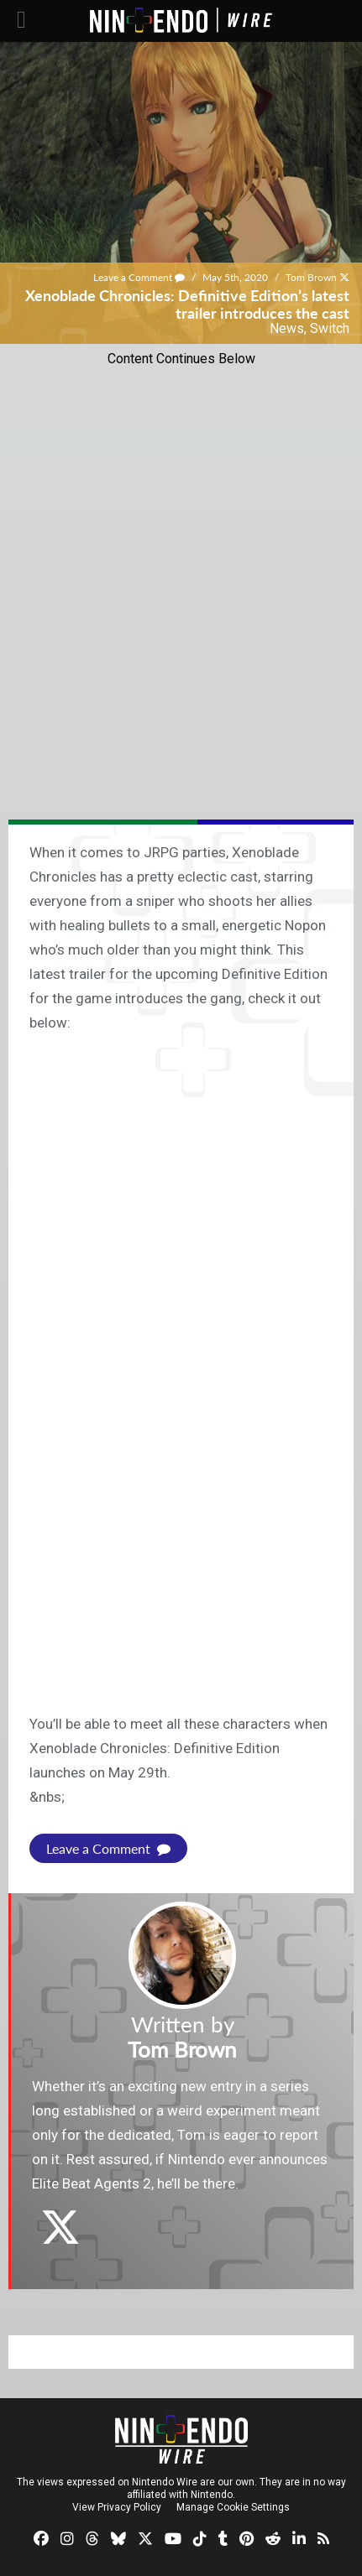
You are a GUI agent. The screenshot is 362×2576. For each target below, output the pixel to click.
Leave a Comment (139, 277)
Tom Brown (311, 277)
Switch (329, 328)
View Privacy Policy (116, 2507)
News (287, 328)
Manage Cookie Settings (233, 2507)
